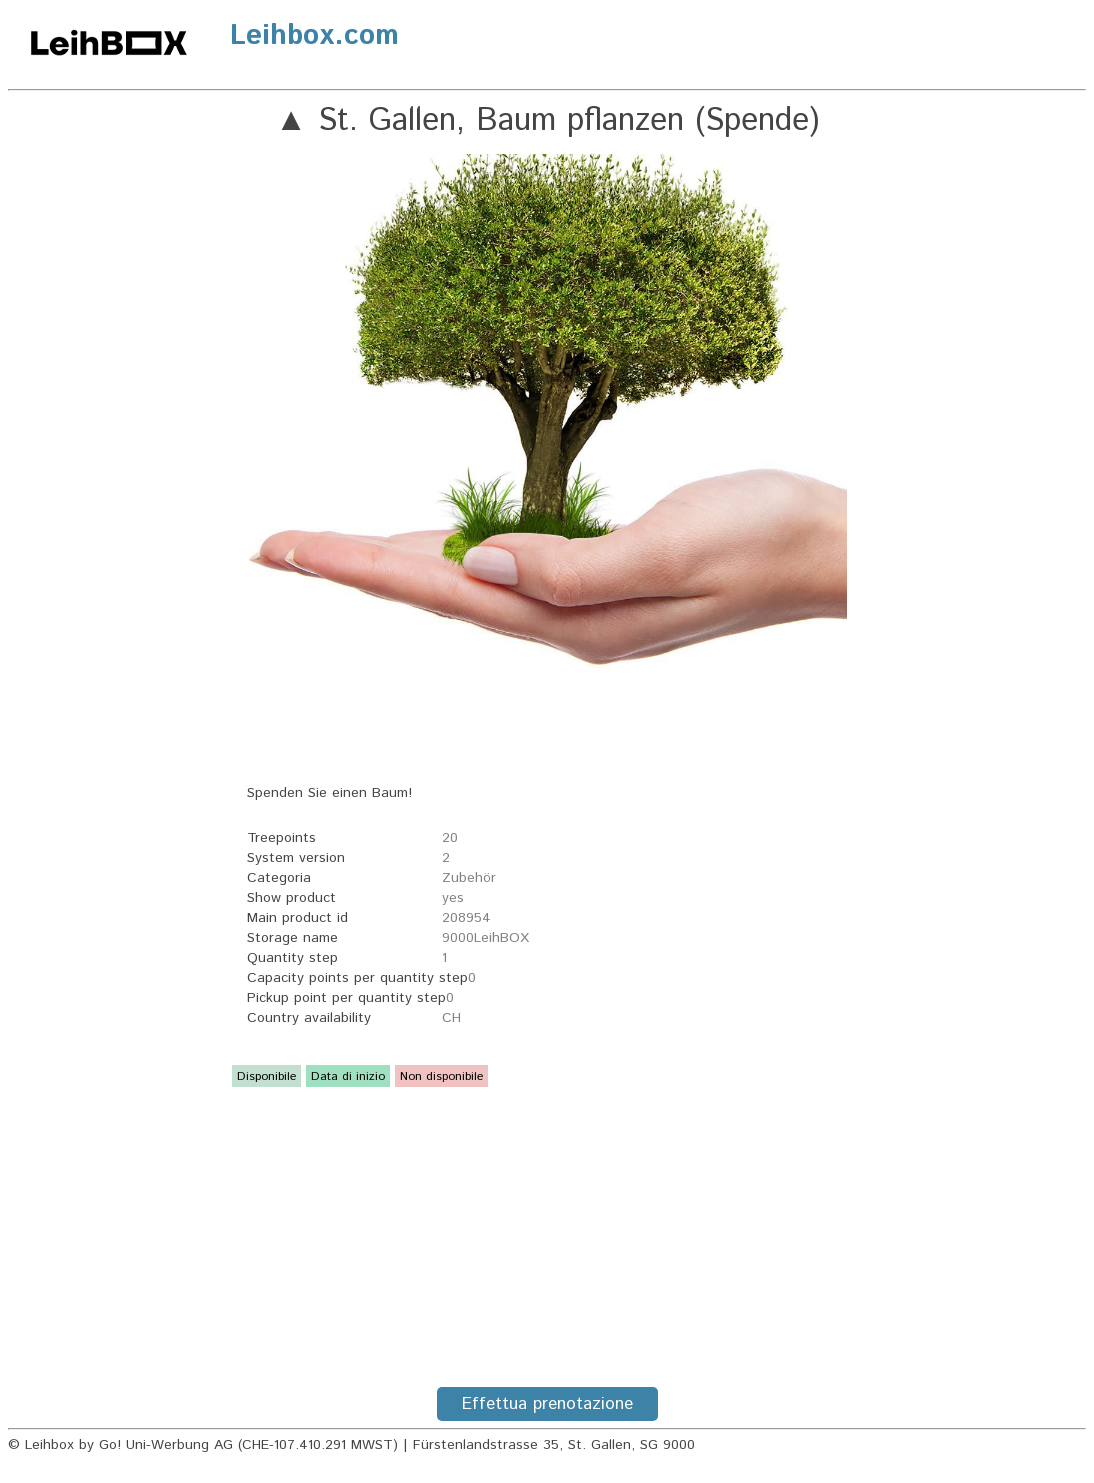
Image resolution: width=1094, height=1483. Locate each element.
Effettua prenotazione (547, 1404)
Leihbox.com (314, 36)
